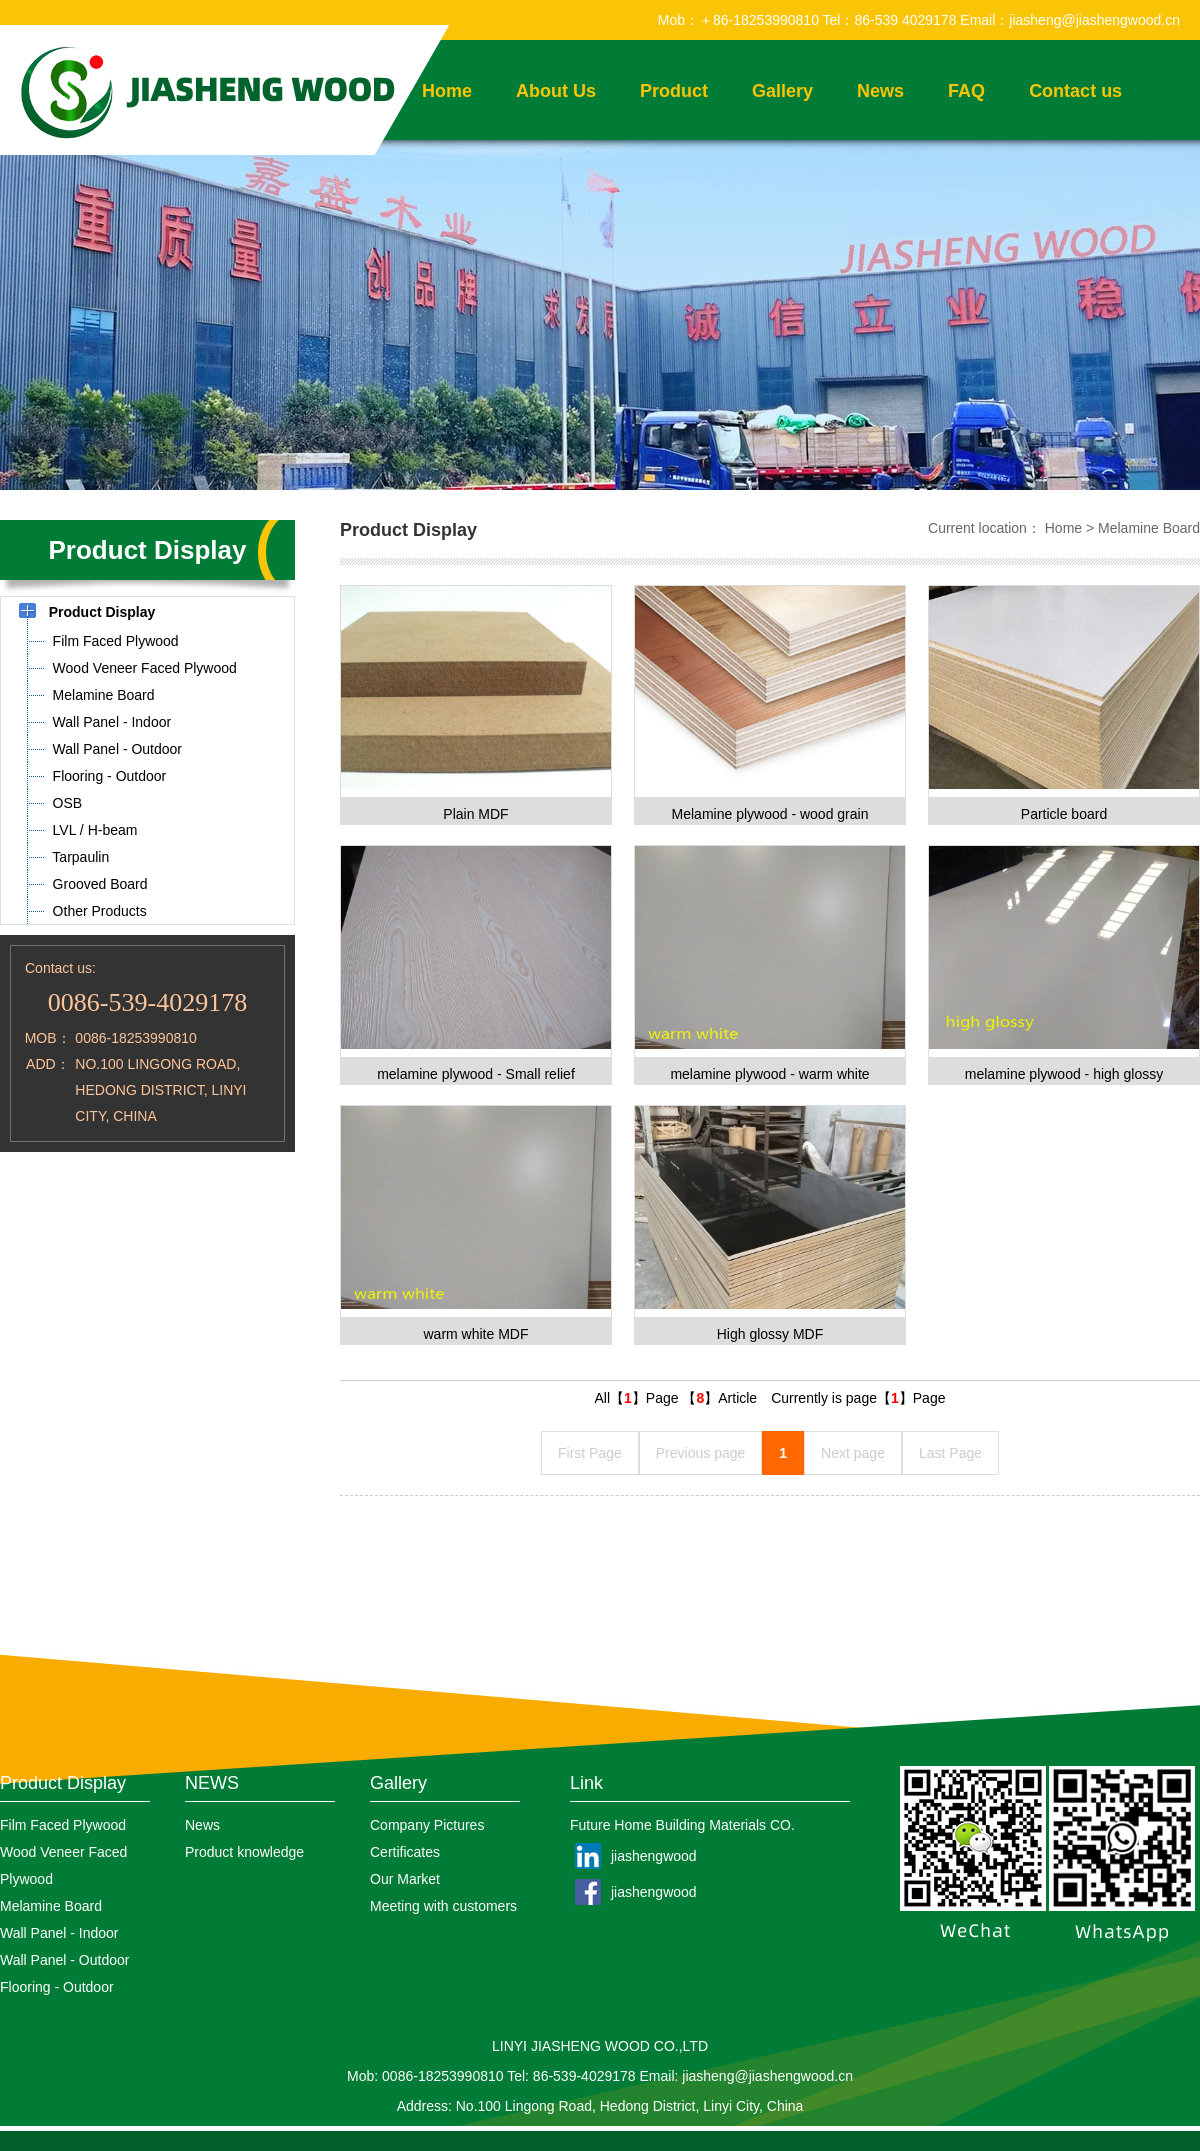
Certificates (405, 1852)
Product (674, 91)
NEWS (212, 1783)
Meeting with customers (443, 1906)
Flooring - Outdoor (57, 1987)
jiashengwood (654, 1856)
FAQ (966, 91)
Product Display (63, 1783)
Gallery (782, 91)
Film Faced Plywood (63, 1825)
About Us (556, 91)
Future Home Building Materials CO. (682, 1825)
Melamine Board (1149, 528)
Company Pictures (427, 1825)
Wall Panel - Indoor (59, 1933)
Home (1063, 528)
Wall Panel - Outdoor (64, 1960)
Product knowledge (244, 1852)
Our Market (405, 1879)
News (880, 91)
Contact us (1075, 91)
